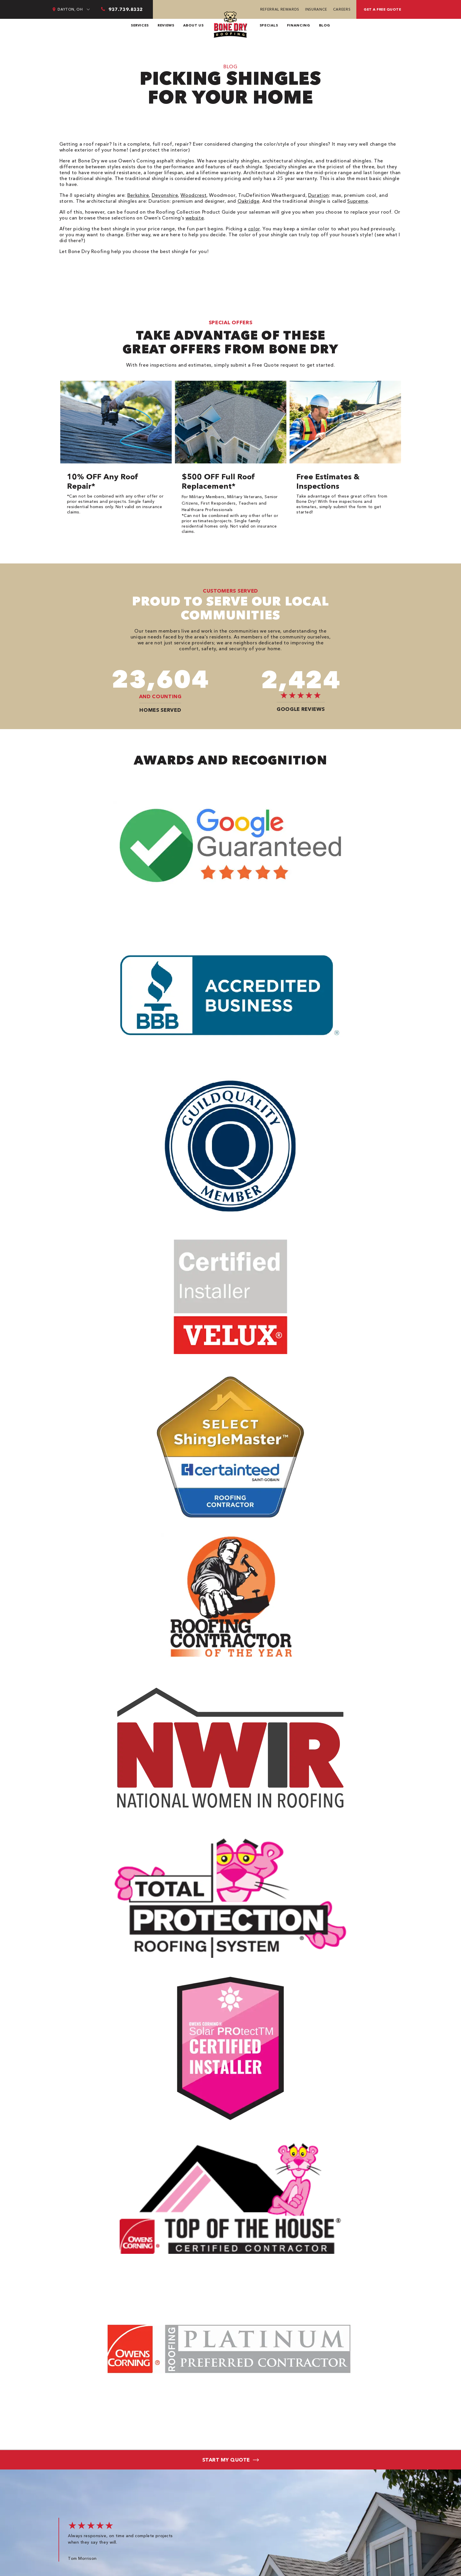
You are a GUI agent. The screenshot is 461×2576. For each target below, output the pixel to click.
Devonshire (165, 195)
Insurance (316, 9)
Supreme (357, 201)
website (195, 218)
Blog (324, 25)
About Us (193, 25)
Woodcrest (193, 195)
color (254, 229)
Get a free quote (382, 9)
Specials (269, 25)
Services (140, 25)
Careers (341, 9)
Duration (318, 195)
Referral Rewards (279, 9)
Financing (298, 25)
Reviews (166, 25)
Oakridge (249, 201)
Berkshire (138, 195)
